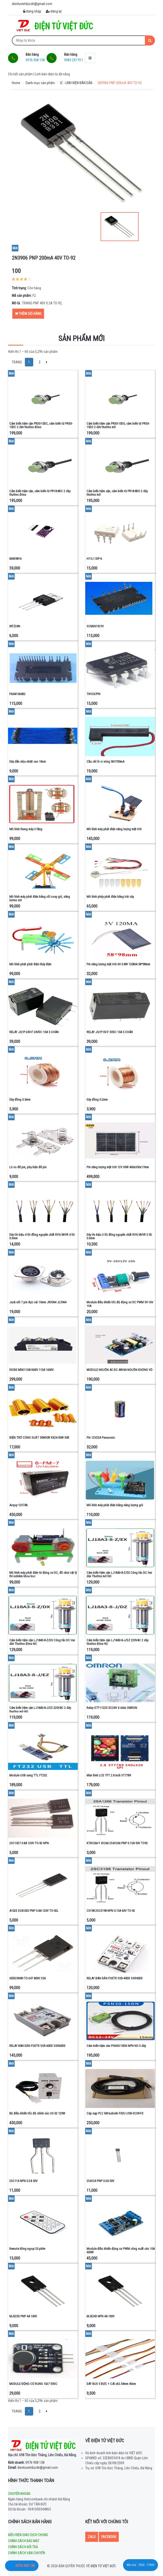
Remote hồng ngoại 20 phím (27, 2249)
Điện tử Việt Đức (103, 2566)
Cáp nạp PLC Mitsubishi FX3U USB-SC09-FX (115, 2113)
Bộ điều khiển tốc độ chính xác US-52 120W (37, 2113)
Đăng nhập (32, 11)
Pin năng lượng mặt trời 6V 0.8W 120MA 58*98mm (118, 964)
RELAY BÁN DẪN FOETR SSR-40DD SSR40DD (115, 1978)
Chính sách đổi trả (23, 2547)
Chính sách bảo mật (23, 2541)
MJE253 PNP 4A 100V (23, 2316)
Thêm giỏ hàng (28, 314)
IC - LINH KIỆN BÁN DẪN (76, 83)
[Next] (46, 362)
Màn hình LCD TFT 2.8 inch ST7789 (109, 1775)
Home (16, 83)
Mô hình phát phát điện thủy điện (30, 964)
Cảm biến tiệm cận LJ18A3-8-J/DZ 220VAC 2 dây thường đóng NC (117, 1642)
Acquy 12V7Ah (18, 1505)
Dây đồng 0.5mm (19, 1099)
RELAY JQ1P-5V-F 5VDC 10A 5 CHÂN (110, 1032)
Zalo (92, 2537)
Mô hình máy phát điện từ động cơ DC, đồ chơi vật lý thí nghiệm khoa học (43, 1574)
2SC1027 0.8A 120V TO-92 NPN (29, 1843)
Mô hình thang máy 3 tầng (25, 829)
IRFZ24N (14, 626)
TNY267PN (93, 694)
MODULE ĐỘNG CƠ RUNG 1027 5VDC (33, 2384)
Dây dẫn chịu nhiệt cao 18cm (27, 761)
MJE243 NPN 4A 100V (100, 2316)
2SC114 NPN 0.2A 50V (23, 2181)
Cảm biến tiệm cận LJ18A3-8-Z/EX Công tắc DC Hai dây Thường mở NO (119, 1574)
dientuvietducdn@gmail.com (33, 2468)
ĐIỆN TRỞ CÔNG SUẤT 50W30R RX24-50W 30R (39, 1437)
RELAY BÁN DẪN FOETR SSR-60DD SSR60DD (37, 2046)
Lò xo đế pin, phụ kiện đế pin (28, 1167)
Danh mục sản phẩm (40, 83)
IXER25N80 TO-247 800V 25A (27, 1978)
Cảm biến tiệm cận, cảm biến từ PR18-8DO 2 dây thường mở (117, 492)
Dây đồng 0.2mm (97, 1099)
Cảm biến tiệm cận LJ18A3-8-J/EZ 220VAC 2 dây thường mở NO (40, 1709)
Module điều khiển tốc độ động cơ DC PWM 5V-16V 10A (120, 1304)
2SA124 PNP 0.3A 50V (100, 2181)
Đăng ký (54, 11)
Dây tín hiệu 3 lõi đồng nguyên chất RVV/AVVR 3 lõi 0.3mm (119, 1236)
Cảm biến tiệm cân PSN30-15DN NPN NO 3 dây (116, 2046)
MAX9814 (15, 559)
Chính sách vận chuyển (26, 2553)
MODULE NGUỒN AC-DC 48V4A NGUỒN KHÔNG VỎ (119, 1370)
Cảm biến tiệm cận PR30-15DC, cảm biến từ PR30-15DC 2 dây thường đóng (40, 425)
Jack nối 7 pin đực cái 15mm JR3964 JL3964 (37, 1302)
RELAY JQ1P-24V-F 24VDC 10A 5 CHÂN (34, 1032)
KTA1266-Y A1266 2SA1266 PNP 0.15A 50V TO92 (117, 1843)
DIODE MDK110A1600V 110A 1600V (31, 1370)
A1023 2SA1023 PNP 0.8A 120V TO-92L (33, 1911)
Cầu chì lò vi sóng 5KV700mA (105, 761)
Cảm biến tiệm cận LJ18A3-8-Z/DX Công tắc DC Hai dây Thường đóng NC (42, 1642)
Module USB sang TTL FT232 (28, 1775)
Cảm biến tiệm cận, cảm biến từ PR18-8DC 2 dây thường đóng (39, 492)
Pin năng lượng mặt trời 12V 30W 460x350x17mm (118, 1167)
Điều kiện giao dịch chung (28, 2535)
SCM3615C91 (95, 626)
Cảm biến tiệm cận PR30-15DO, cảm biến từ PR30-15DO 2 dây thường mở (118, 425)
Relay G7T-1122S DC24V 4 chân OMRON (112, 1708)
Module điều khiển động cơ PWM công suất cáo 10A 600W (121, 2250)
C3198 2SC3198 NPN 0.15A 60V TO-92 (111, 1911)
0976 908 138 (26, 2462)
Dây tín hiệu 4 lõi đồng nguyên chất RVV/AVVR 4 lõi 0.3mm (42, 1236)
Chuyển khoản (19, 2494)
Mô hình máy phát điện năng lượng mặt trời (114, 829)
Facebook (108, 2537)
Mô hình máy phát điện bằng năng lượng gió (115, 1505)
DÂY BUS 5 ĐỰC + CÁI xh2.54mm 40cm (111, 2384)
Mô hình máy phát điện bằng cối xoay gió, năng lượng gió (39, 898)
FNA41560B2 (17, 694)
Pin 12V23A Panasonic (101, 1437)
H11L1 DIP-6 (94, 559)
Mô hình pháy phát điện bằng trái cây (110, 897)
